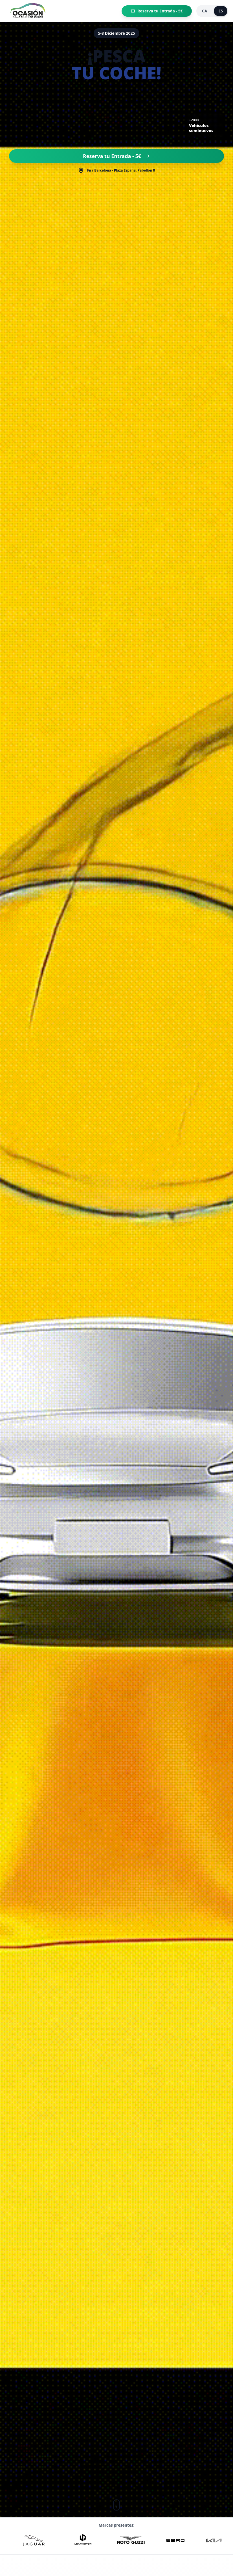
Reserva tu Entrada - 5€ (157, 11)
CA (204, 11)
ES (220, 11)
